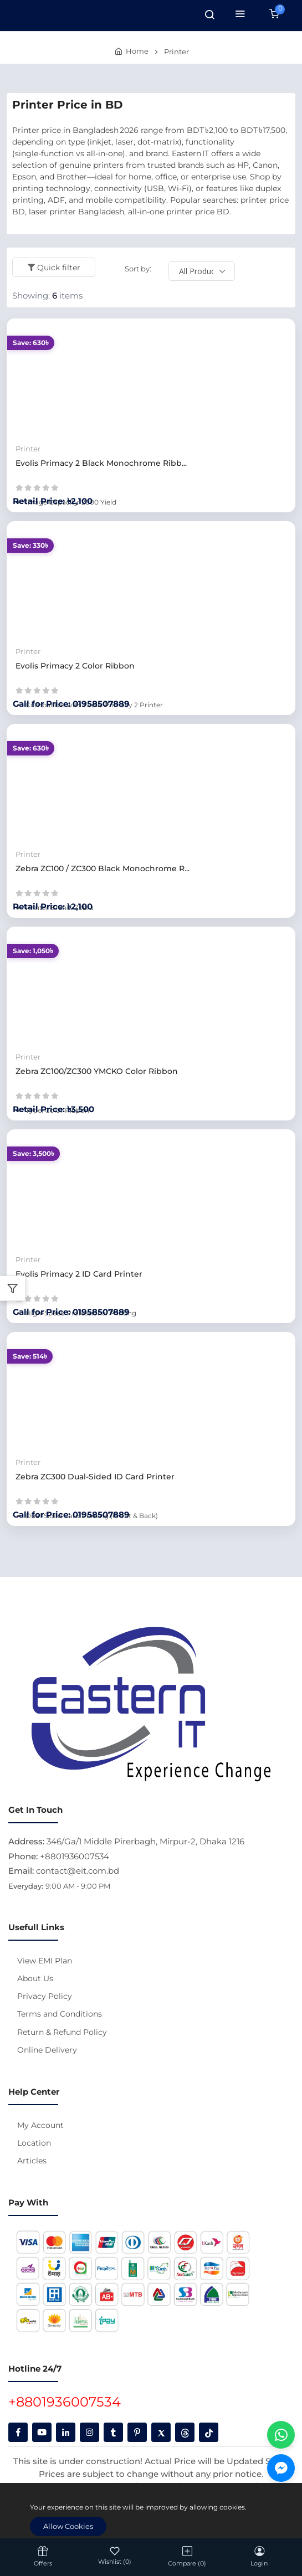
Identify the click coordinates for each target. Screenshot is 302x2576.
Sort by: (138, 268)
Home (137, 51)
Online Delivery (47, 2050)
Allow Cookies (68, 2526)
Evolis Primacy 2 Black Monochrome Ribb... (101, 463)
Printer (176, 51)
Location (34, 2143)
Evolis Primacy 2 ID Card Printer (79, 1274)
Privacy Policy (44, 1996)
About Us (35, 1978)
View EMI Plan (44, 1961)
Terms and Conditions (59, 2014)
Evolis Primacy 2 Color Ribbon (75, 666)
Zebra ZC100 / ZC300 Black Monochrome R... (103, 868)
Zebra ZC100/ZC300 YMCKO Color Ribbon (97, 1071)
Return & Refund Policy (62, 2032)
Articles (32, 2161)
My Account (40, 2125)
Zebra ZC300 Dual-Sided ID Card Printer (95, 1477)
